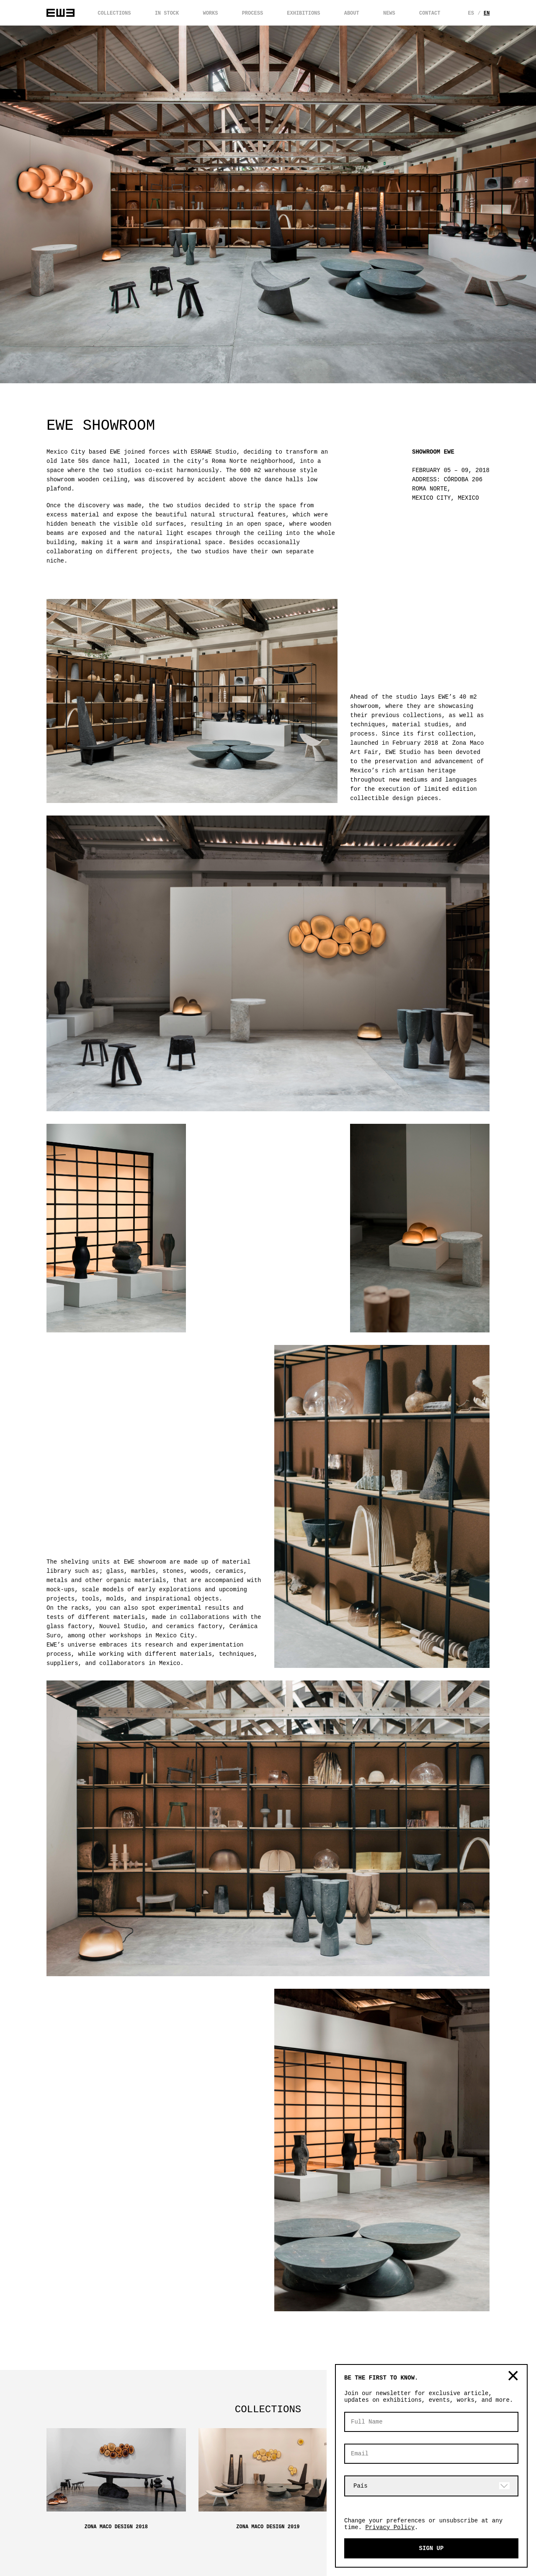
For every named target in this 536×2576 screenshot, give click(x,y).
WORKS (210, 13)
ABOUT (351, 13)
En (489, 13)
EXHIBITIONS (303, 13)
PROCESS (252, 13)
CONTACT (429, 13)
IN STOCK (167, 13)
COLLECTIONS (114, 13)
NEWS (389, 13)
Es (472, 13)
